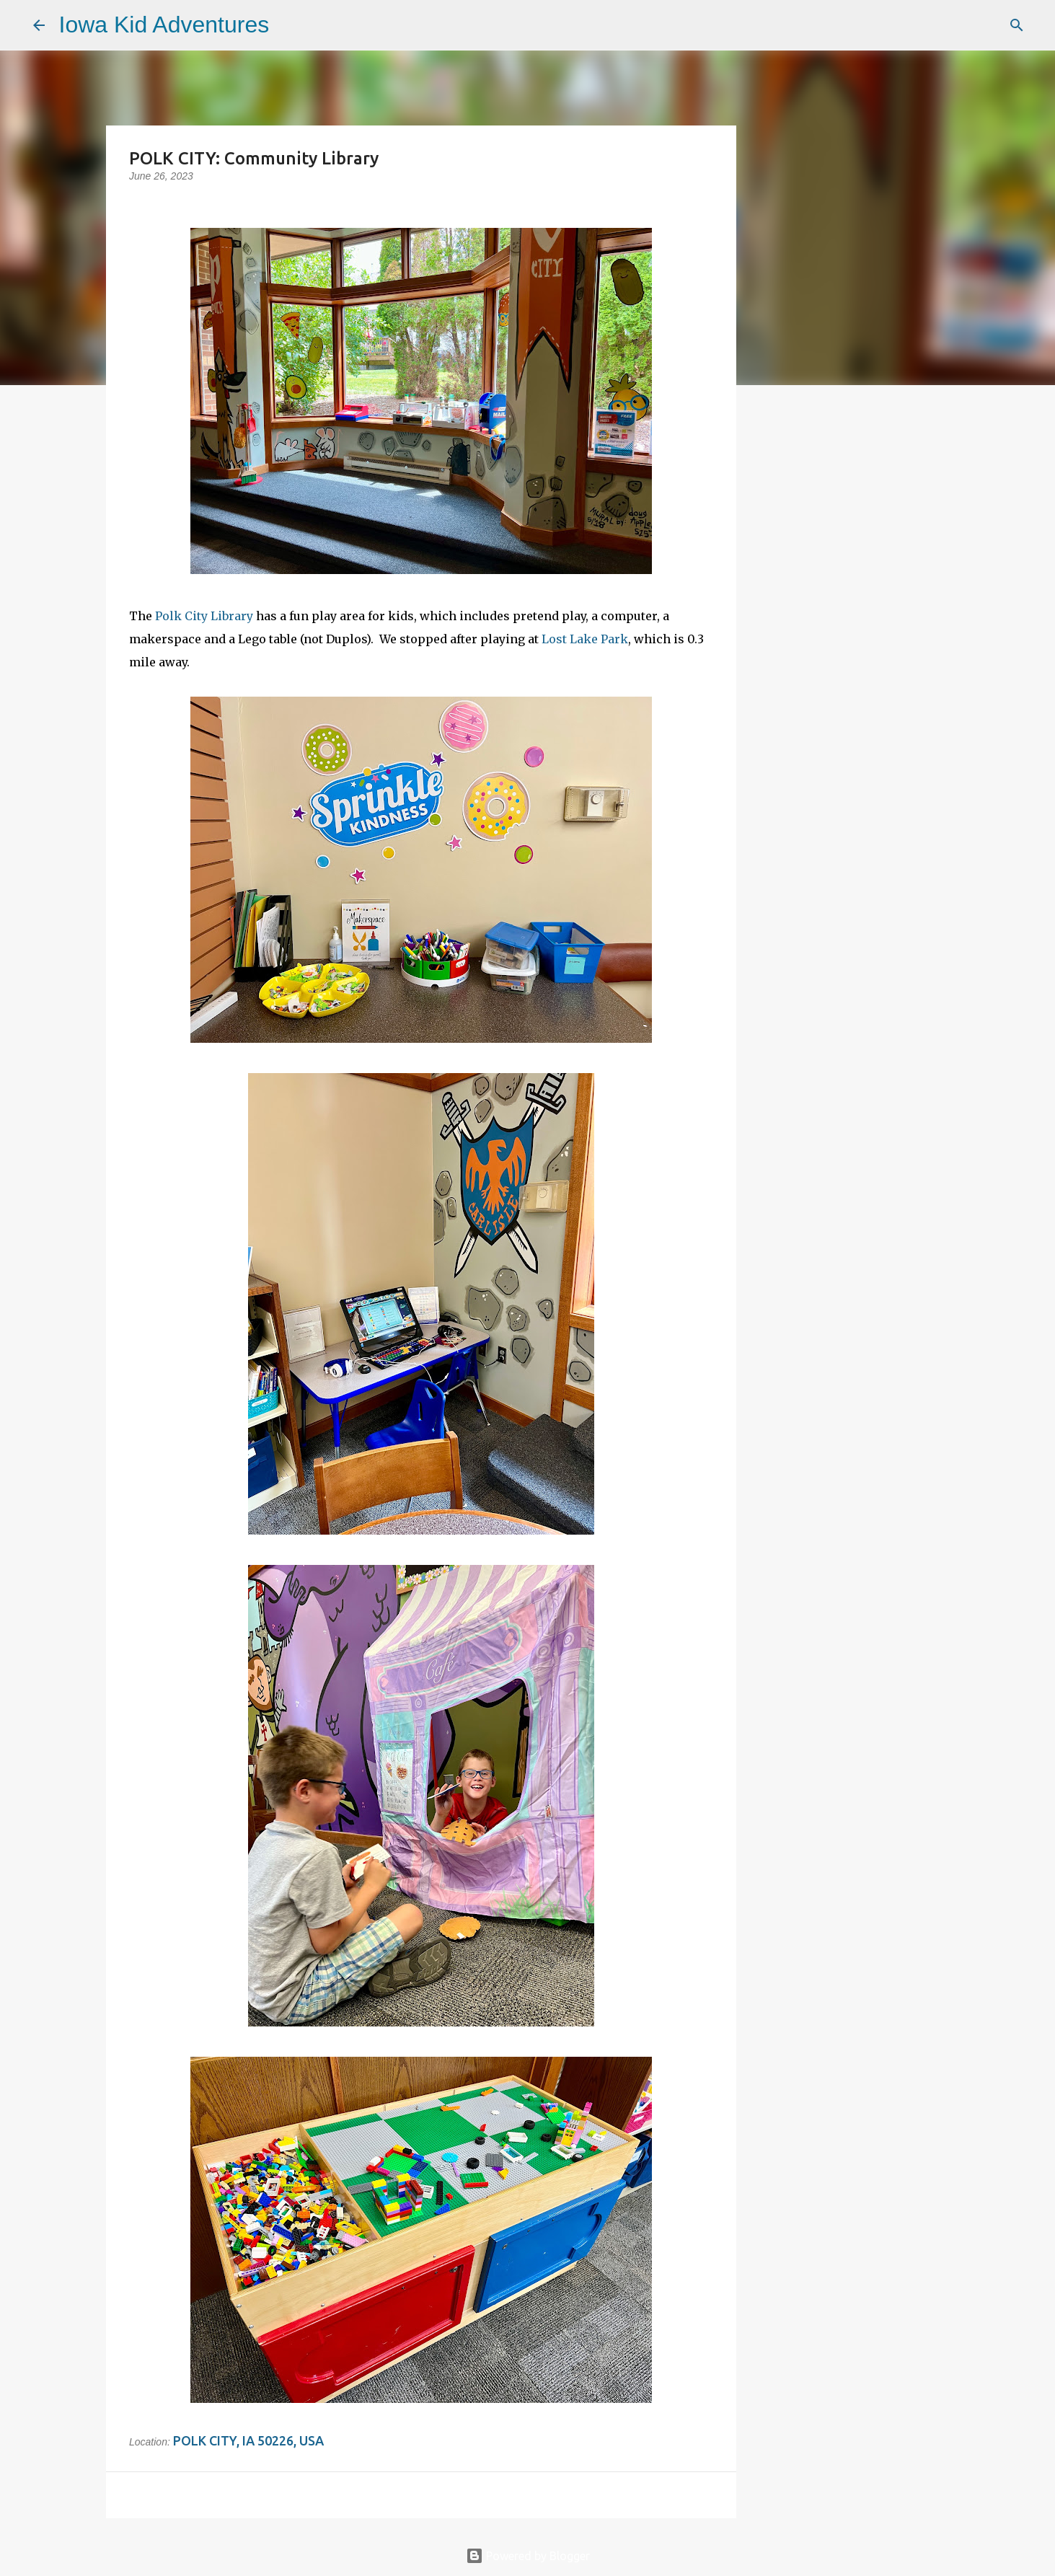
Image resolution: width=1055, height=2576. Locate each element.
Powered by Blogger (528, 2555)
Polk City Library (204, 616)
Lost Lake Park (585, 639)
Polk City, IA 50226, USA (248, 2440)
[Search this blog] (949, 25)
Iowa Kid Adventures (164, 25)
